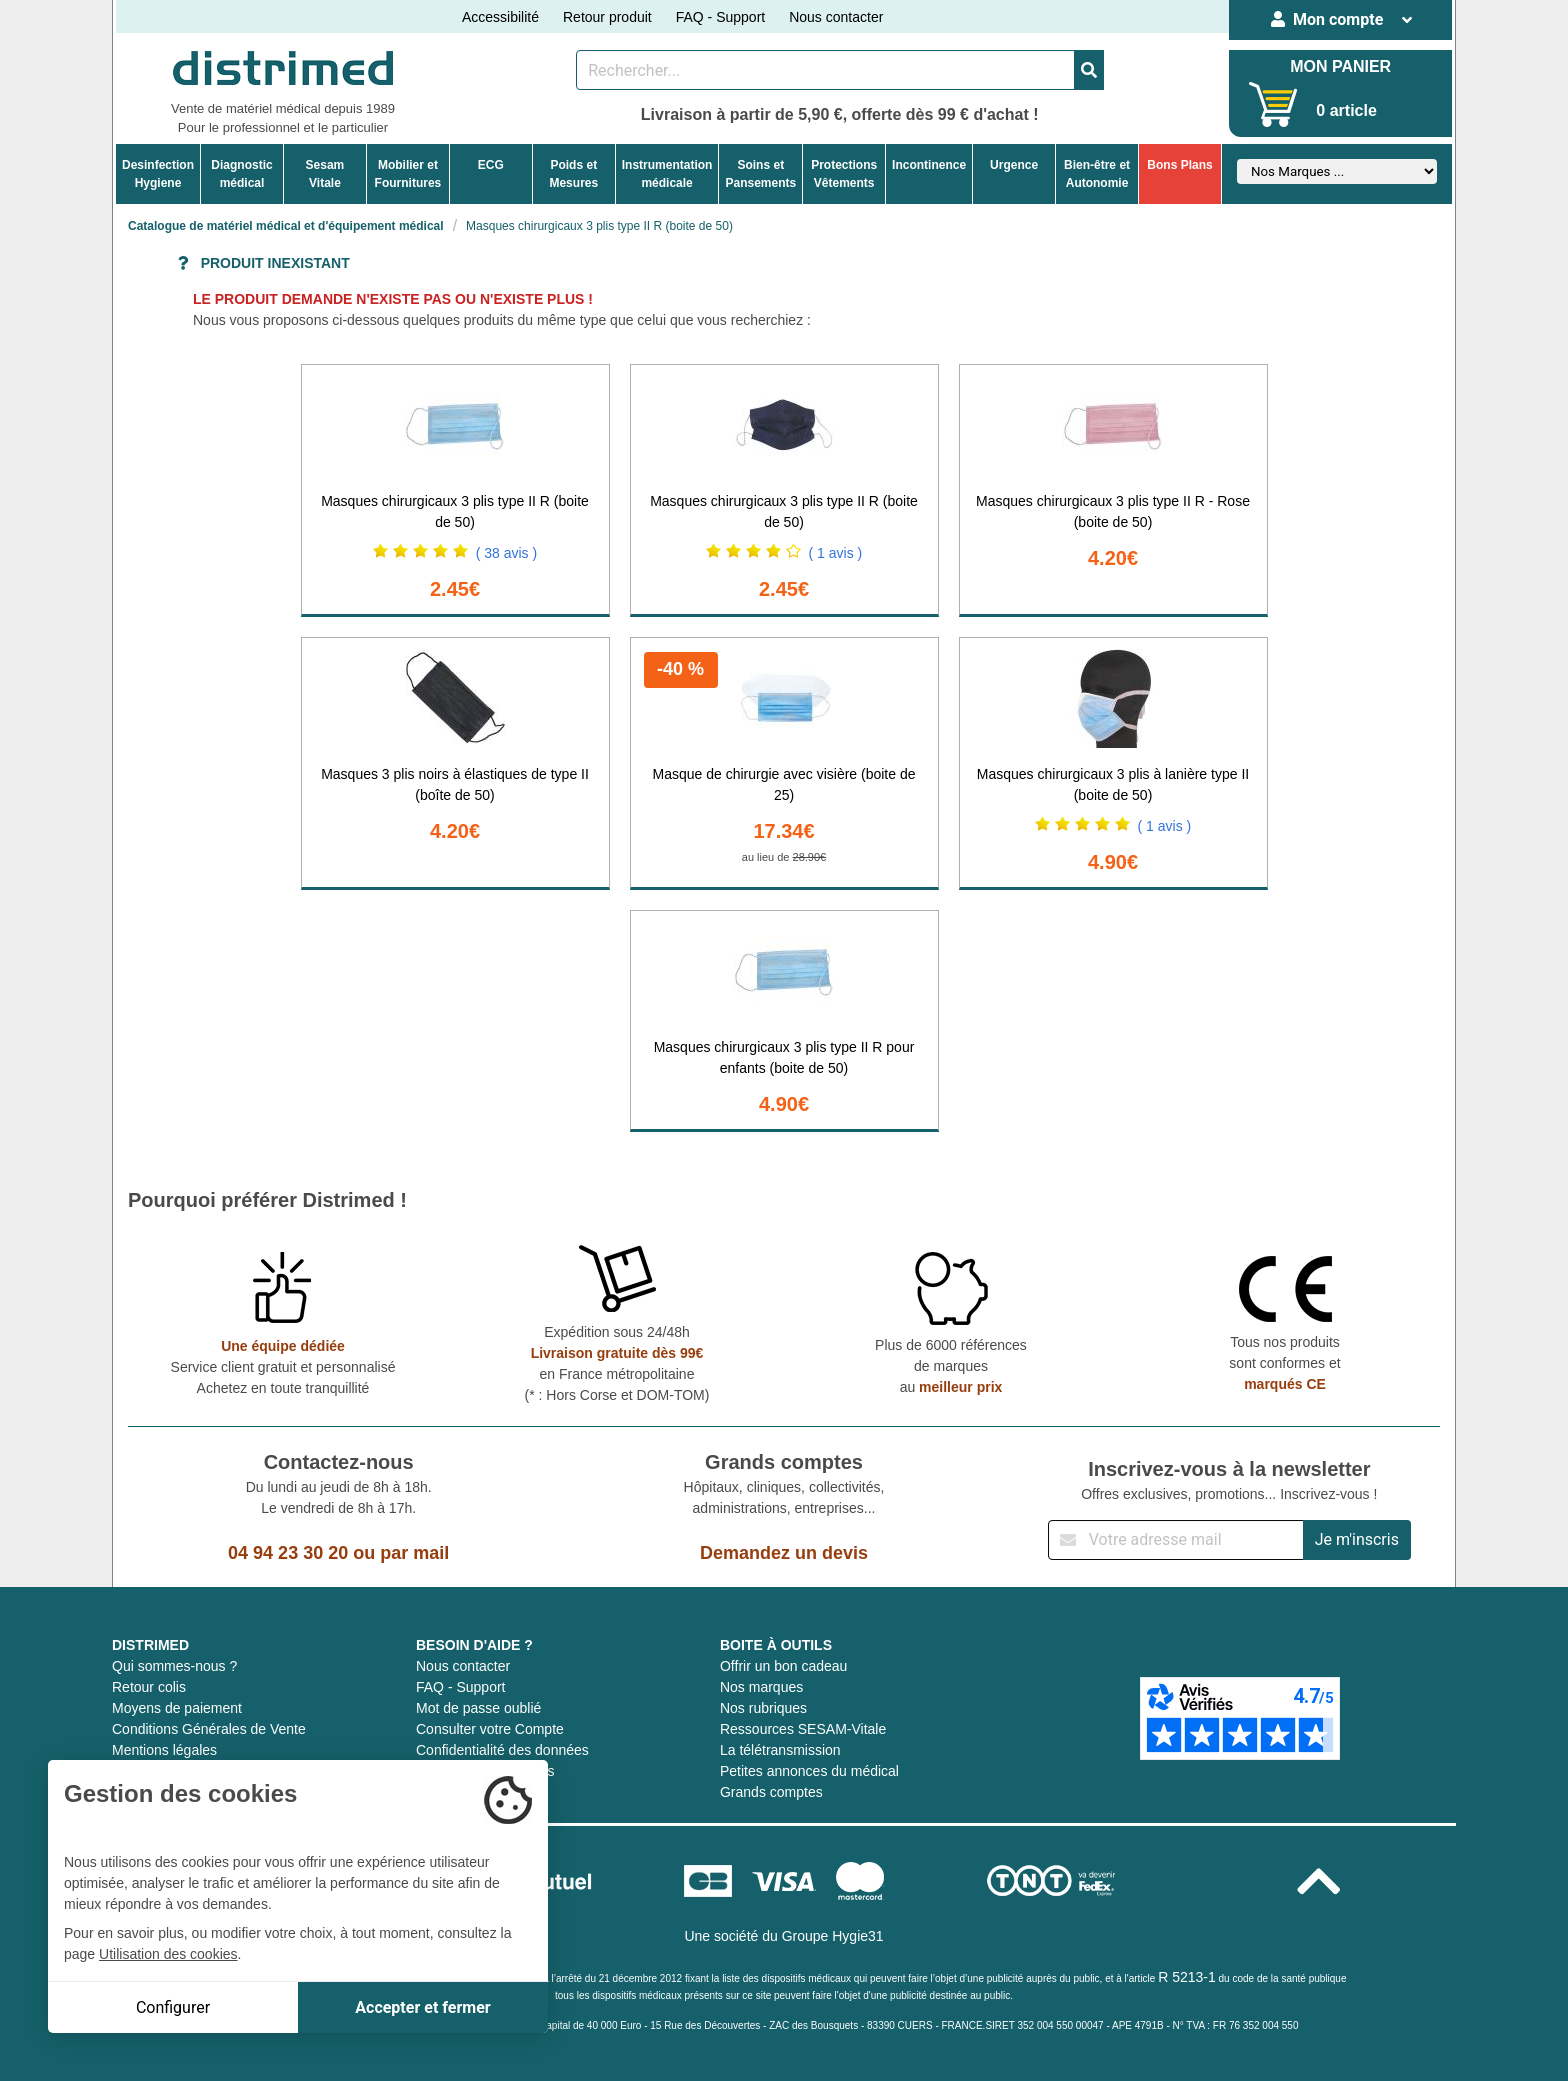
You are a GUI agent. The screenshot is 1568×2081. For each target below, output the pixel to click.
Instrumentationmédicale (667, 174)
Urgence (1014, 165)
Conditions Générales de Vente (209, 1729)
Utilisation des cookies (168, 1954)
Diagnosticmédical (241, 174)
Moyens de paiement (177, 1708)
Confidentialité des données (502, 1750)
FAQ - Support (720, 17)
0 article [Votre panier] (1346, 110)
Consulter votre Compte (490, 1729)
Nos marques (761, 1687)
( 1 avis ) (836, 553)
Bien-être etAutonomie (1097, 174)
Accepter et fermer (422, 2007)
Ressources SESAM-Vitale (803, 1729)
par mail (414, 1553)
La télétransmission (780, 1750)
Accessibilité (500, 17)
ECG (491, 165)
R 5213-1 (1187, 1977)
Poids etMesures (573, 174)
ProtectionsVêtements (844, 174)
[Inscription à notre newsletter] (1176, 1540)
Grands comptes (771, 1792)
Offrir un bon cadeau (783, 1666)
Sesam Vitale (325, 174)
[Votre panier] (1273, 104)
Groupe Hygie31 (833, 1936)
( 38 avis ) (506, 553)
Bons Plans (1179, 165)
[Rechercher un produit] (825, 70)
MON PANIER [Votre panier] (1340, 66)
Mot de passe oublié (478, 1708)
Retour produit (607, 17)
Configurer (173, 2007)
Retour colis (149, 1687)
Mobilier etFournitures (408, 174)
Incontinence (929, 165)
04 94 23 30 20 (288, 1553)
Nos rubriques (763, 1708)
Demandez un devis (784, 1553)
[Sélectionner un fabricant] (1337, 171)
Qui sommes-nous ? (174, 1666)
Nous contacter (836, 17)
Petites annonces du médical (809, 1771)
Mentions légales (164, 1750)
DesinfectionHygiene (158, 174)
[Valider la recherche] (1089, 70)
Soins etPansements (760, 174)
